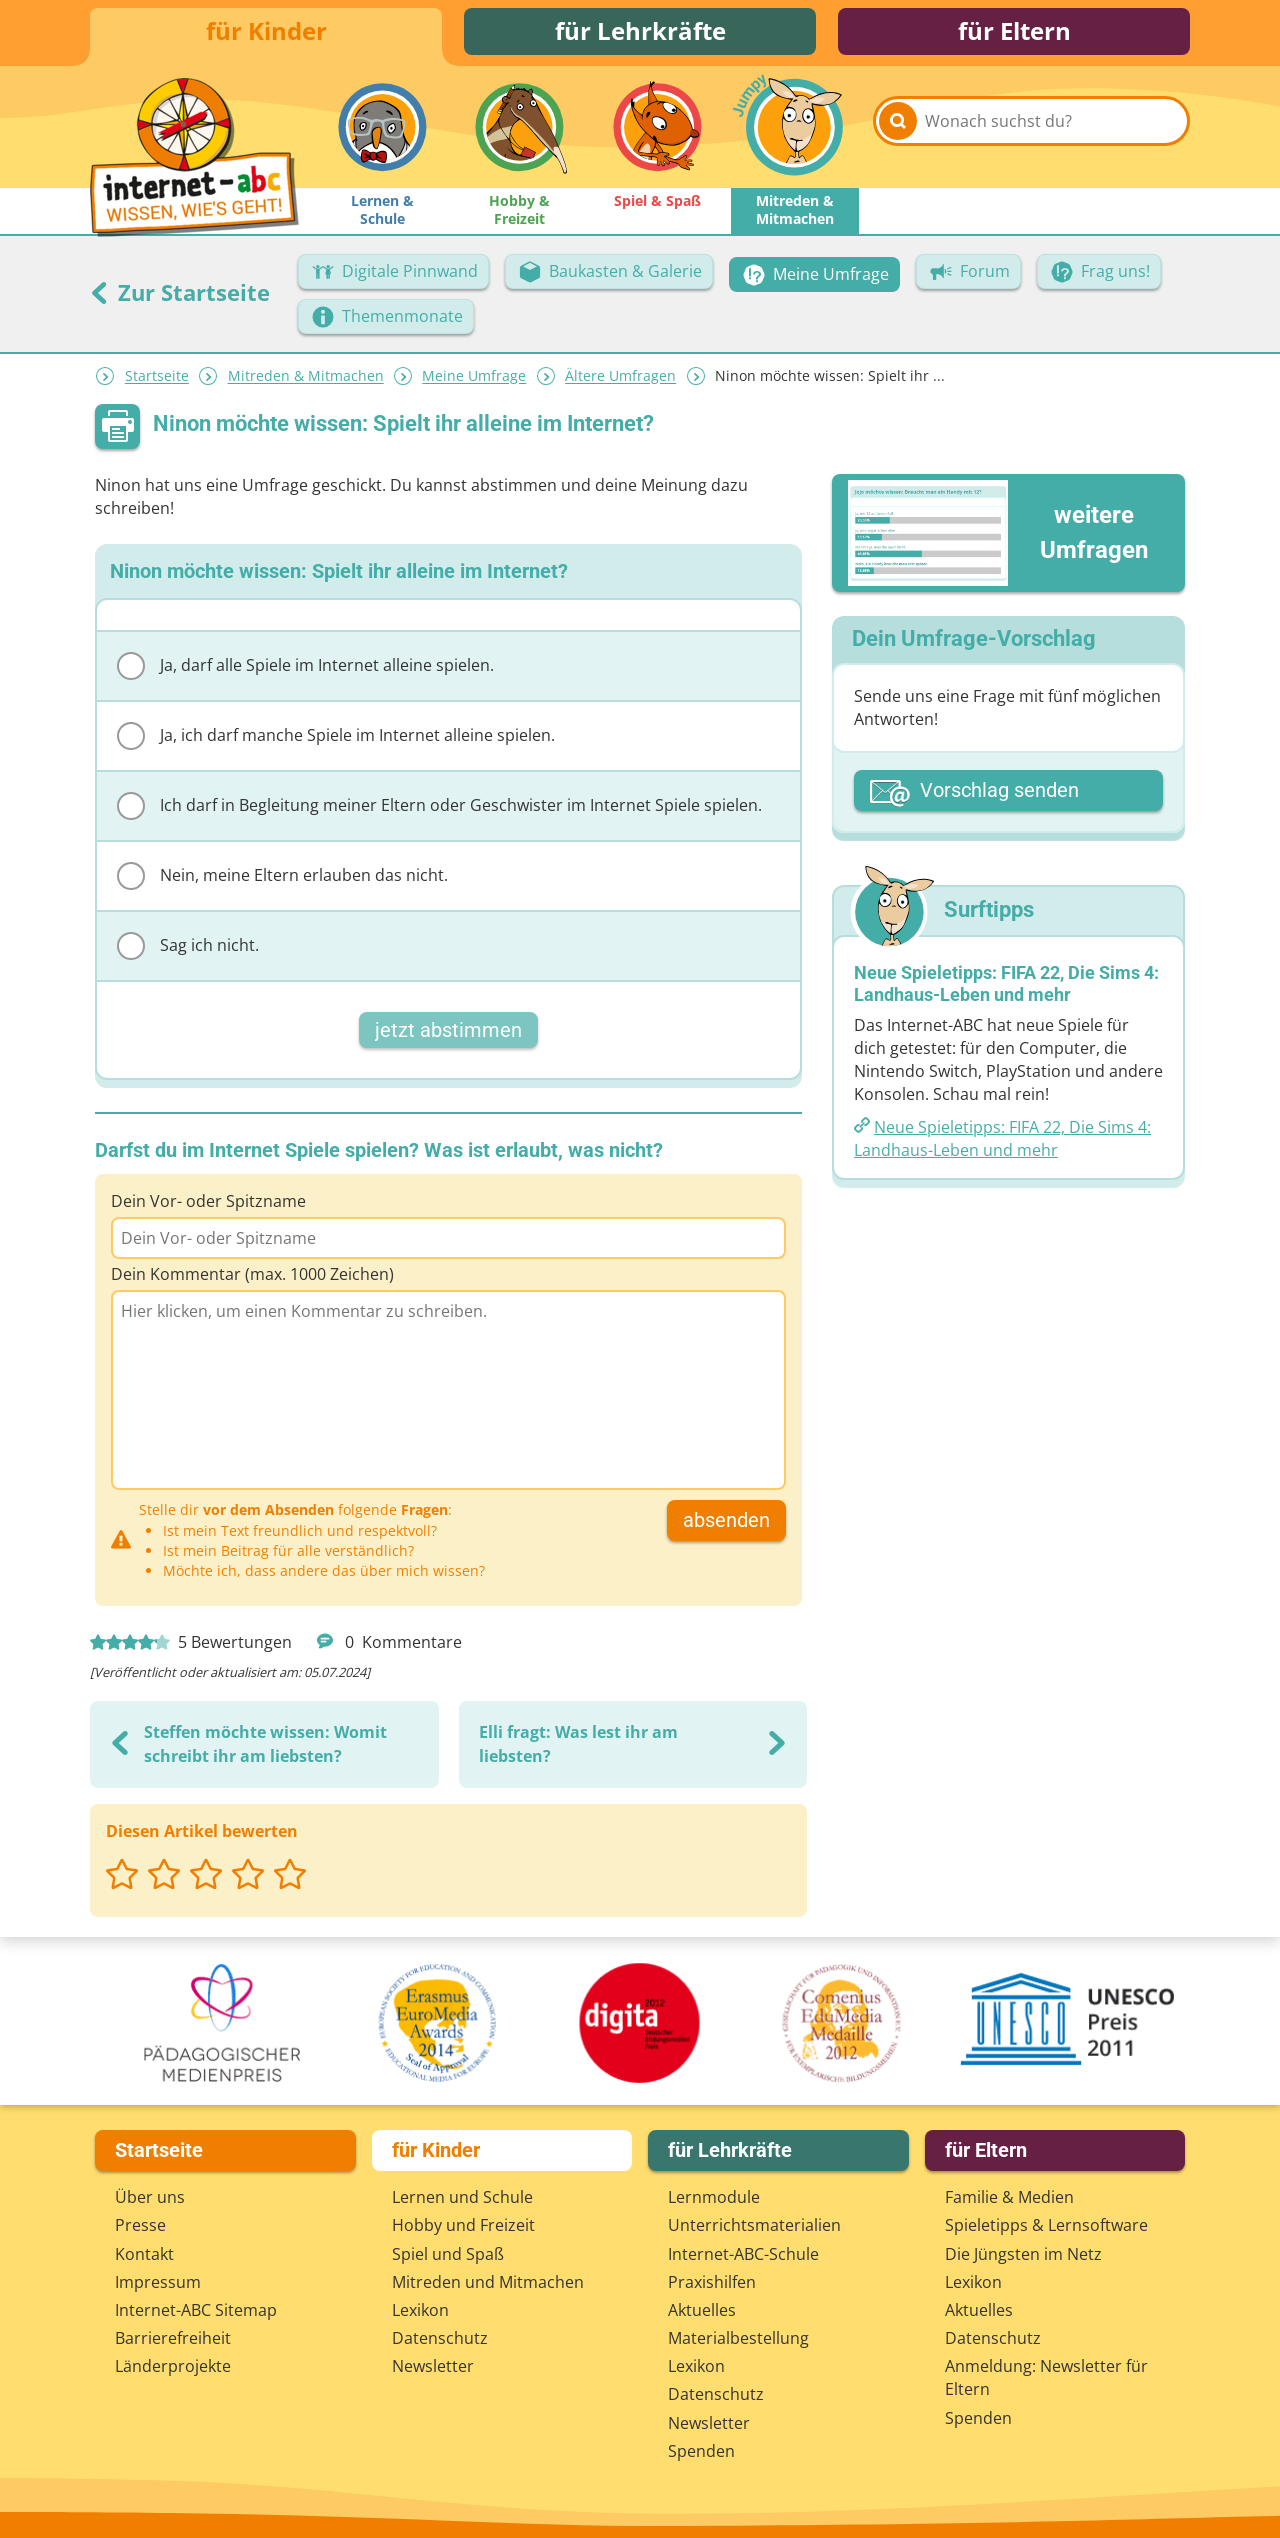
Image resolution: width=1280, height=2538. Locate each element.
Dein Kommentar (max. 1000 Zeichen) (252, 1277)
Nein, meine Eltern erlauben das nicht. (282, 879)
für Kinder (266, 32)
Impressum (158, 2282)
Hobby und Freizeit (463, 2225)
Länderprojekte (173, 2366)
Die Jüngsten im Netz (1023, 2254)
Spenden (701, 2451)
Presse (140, 2225)
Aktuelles (702, 2310)
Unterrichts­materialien (754, 2225)
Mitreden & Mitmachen (306, 379)
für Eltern (1014, 32)
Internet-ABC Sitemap (196, 2310)
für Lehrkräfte (640, 32)
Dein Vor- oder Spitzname (208, 1204)
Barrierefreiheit (173, 2338)
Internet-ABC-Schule (743, 2254)
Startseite (157, 379)
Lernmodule (714, 2197)
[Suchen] (898, 132)
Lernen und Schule (462, 2197)
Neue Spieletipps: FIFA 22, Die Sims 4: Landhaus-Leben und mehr (1002, 1141)
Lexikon (420, 2310)
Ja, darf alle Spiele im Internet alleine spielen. (305, 669)
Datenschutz (440, 2338)
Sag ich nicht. (188, 949)
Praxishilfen (712, 2282)
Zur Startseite (180, 295)
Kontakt (144, 2254)
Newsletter (433, 2366)
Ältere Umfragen (620, 379)
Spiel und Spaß (448, 2254)
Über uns (150, 2197)
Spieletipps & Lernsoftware (1046, 2225)
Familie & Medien (1009, 2197)
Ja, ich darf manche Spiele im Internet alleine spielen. (336, 739)
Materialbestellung (738, 2338)
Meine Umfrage (474, 379)
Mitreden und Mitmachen (488, 2282)
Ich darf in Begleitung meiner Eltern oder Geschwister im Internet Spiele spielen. (439, 809)
